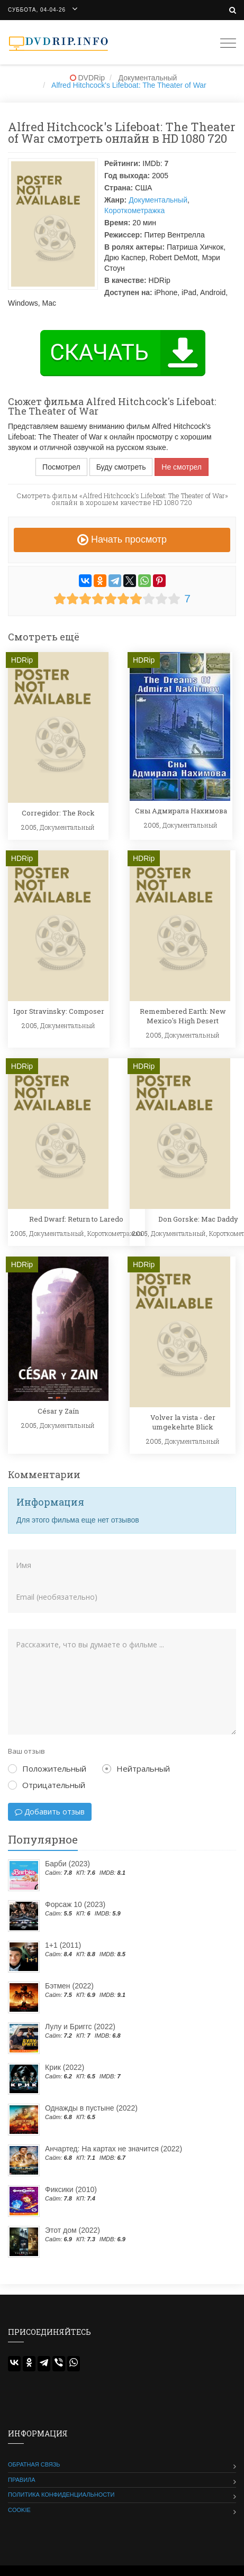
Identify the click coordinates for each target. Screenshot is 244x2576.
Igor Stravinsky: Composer (58, 1011)
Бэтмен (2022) (69, 1986)
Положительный (47, 1768)
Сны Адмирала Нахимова (181, 810)
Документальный (158, 200)
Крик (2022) (64, 2067)
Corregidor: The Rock (58, 813)
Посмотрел (61, 467)
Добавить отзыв (50, 1812)
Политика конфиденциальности (61, 2494)
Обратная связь (34, 2464)
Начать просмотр (122, 539)
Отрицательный (46, 1785)
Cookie (19, 2510)
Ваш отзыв (26, 1751)
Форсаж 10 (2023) (75, 1904)
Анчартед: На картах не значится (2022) (113, 2148)
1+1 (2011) (63, 1945)
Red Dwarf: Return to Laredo (76, 1219)
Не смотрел (181, 467)
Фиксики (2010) (71, 2189)
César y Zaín (58, 1411)
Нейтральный (136, 1768)
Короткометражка (134, 210)
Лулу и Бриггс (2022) (80, 2026)
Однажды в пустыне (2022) (91, 2108)
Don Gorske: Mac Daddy (198, 1219)
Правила (21, 2480)
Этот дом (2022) (72, 2230)
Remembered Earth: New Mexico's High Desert (183, 1015)
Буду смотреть (121, 467)
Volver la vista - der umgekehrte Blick (182, 1422)
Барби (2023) (67, 1863)
